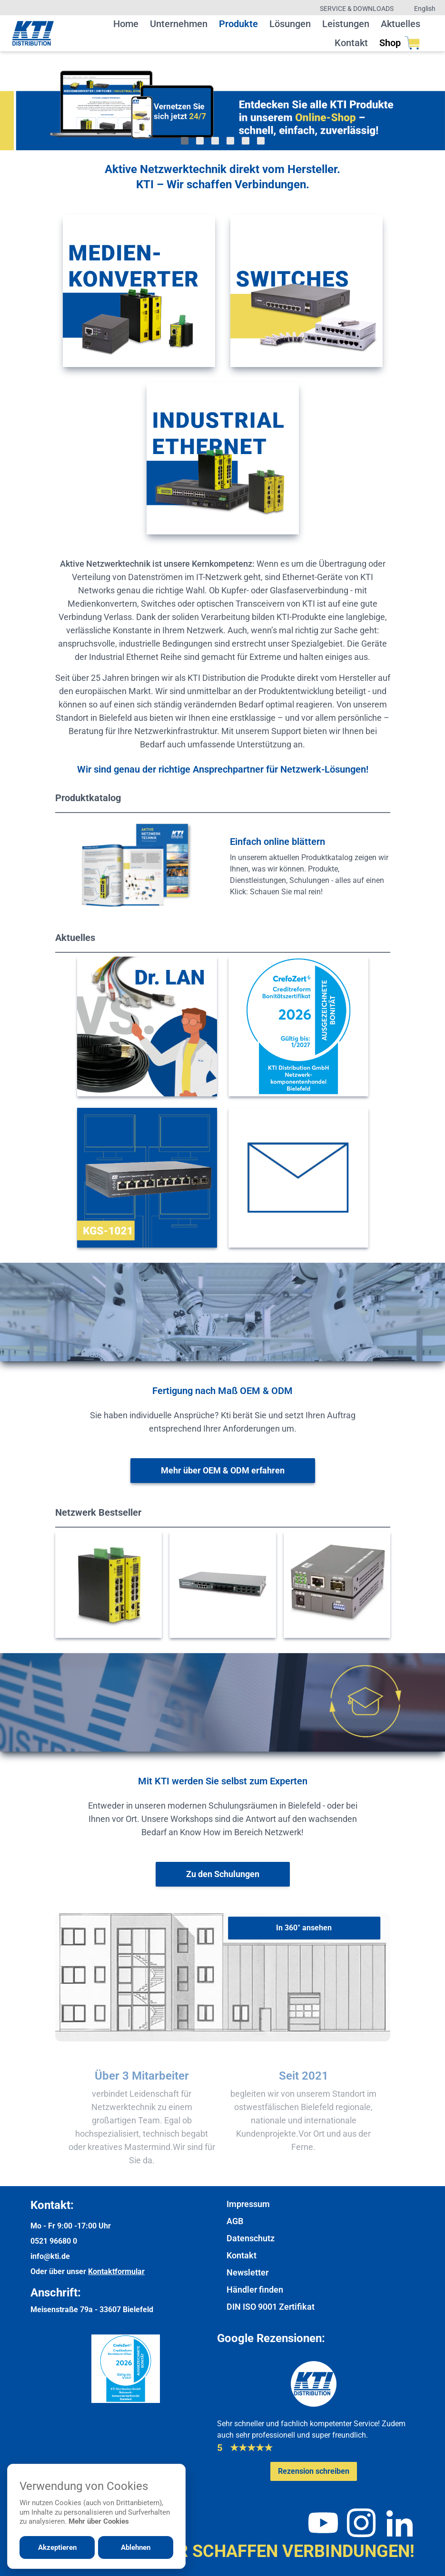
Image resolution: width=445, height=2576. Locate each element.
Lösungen (290, 23)
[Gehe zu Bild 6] (261, 141)
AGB (235, 2221)
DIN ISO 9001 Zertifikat (271, 2307)
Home (125, 23)
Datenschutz (251, 2238)
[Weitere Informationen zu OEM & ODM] (222, 1470)
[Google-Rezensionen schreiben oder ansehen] (313, 2471)
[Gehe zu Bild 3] (215, 141)
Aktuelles (400, 23)
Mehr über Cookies (99, 2521)
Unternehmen (179, 23)
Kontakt (351, 42)
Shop (399, 42)
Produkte (238, 23)
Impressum (248, 2204)
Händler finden (255, 2290)
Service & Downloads (357, 8)
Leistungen (345, 23)
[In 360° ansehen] (304, 1928)
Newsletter (247, 2272)
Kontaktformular (116, 2271)
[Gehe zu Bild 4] (230, 141)
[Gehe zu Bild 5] (245, 141)
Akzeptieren (57, 2547)
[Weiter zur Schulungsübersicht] (223, 1874)
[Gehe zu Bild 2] (200, 141)
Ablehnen (135, 2547)
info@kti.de (50, 2256)
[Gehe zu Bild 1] (184, 141)
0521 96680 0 (53, 2241)
